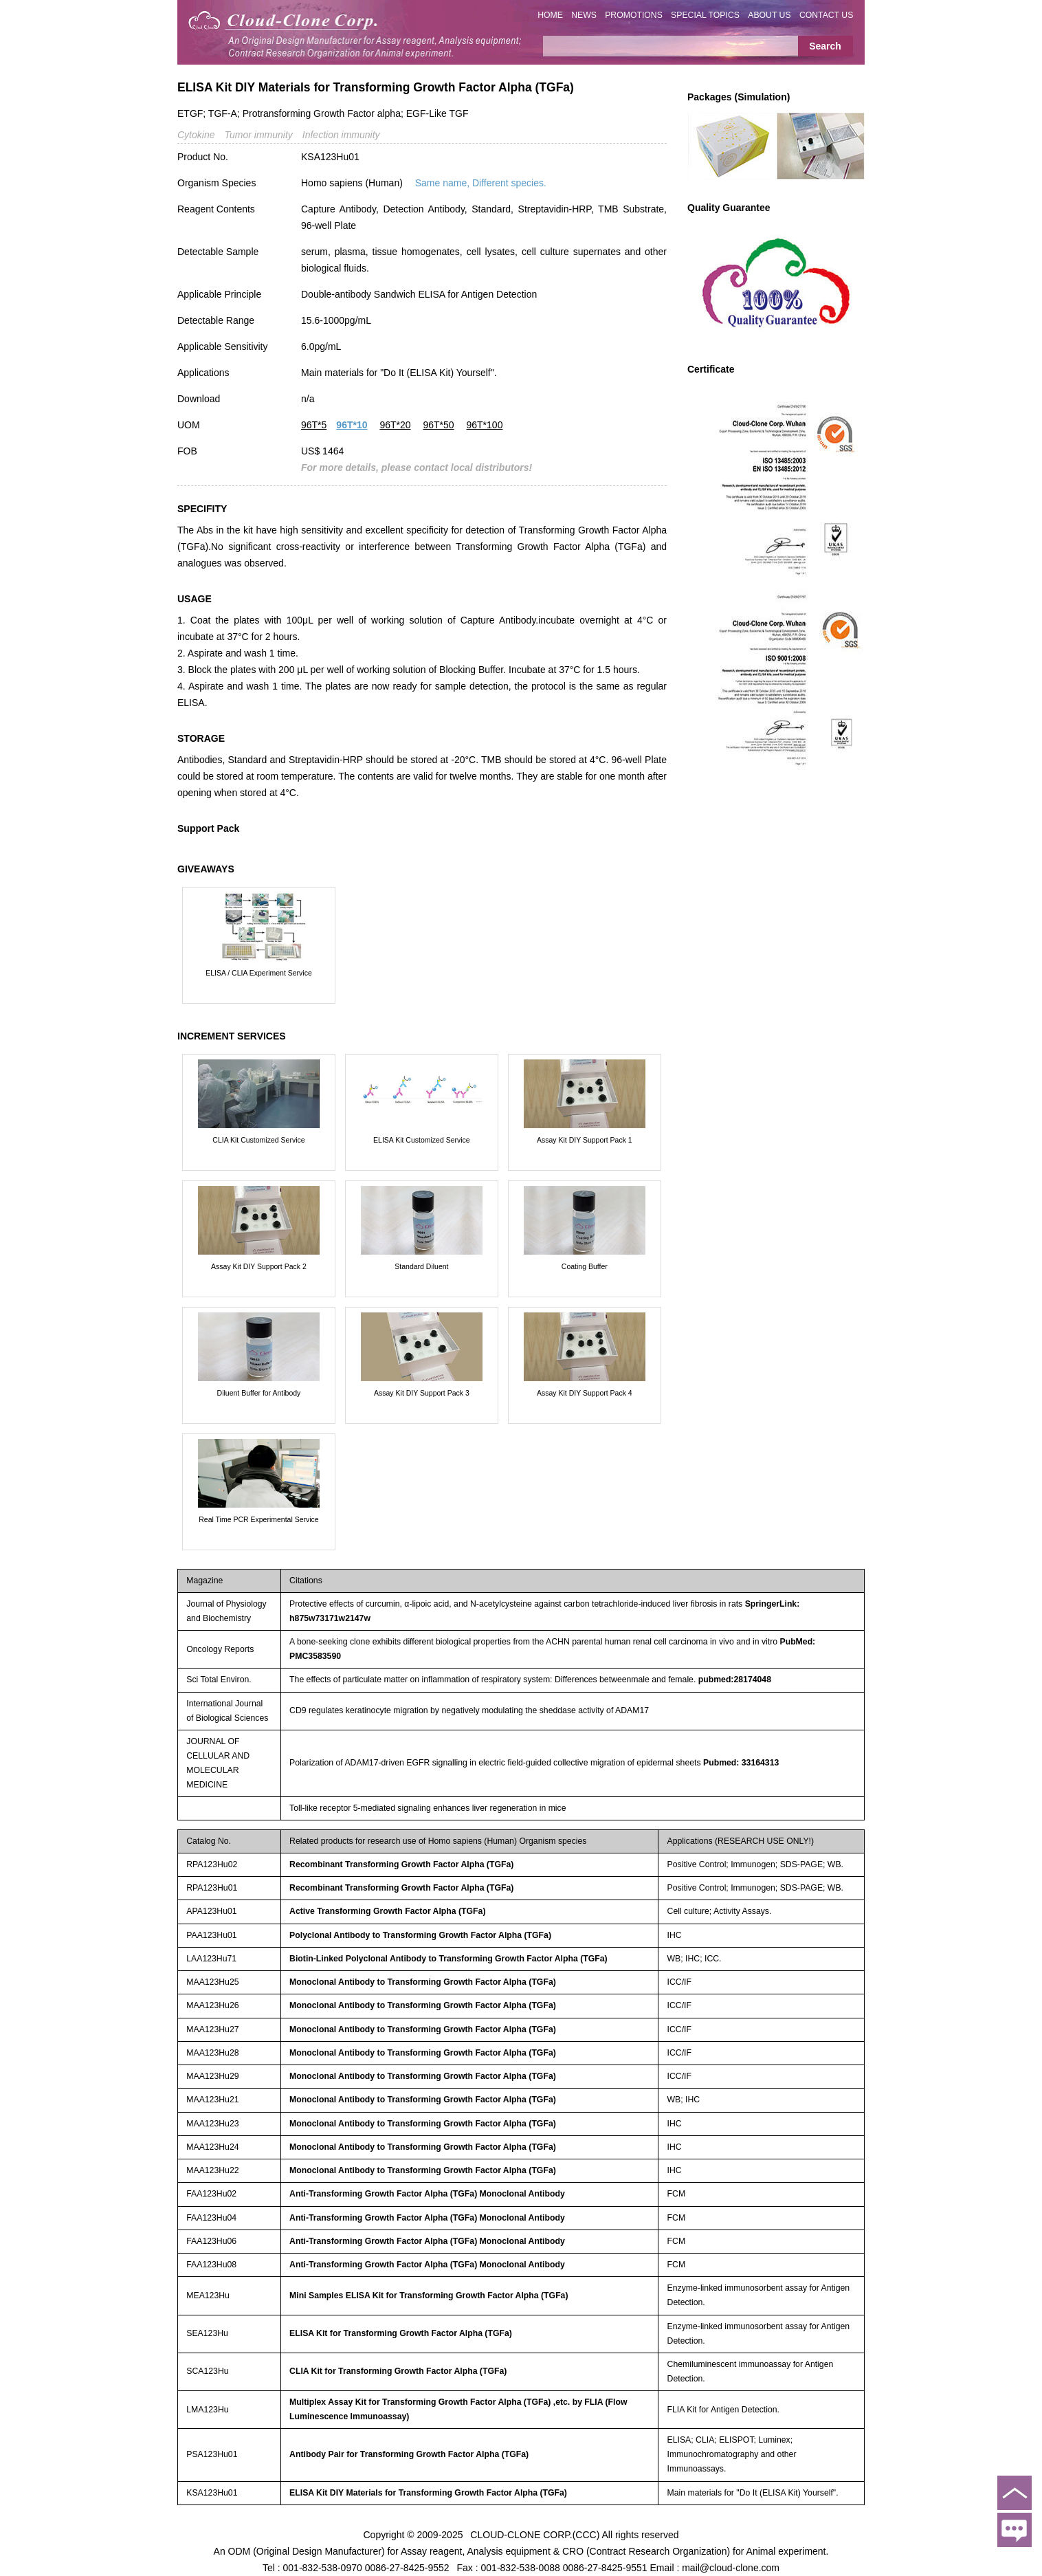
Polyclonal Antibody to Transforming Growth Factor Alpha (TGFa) (420, 1935)
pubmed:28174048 (734, 1679)
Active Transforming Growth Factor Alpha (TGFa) (387, 1911)
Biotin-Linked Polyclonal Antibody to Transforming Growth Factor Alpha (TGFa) (448, 1958)
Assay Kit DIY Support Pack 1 (584, 1140)
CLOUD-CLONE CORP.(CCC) (534, 2534)
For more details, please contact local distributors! (416, 467)
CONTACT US (826, 15)
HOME (550, 15)
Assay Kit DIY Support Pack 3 (421, 1393)
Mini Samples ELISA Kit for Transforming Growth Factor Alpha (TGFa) (428, 2295)
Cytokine (195, 134)
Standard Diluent (421, 1266)
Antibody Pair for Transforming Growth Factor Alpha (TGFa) (409, 2454)
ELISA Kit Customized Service (421, 1140)
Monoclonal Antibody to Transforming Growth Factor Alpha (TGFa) (422, 1982)
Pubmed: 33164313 (741, 1763)
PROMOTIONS (634, 15)
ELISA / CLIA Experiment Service (259, 973)
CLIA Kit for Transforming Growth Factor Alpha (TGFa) (398, 2371)
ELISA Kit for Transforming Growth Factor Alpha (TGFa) (400, 2333)
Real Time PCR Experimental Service (258, 1519)
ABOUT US (769, 15)
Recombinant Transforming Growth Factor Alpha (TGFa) (401, 1864)
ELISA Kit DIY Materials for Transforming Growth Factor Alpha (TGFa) (428, 2493)
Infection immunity (341, 134)
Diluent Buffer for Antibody (259, 1393)
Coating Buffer (585, 1266)
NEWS (584, 15)
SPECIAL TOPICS (705, 15)
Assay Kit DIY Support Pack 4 (584, 1393)
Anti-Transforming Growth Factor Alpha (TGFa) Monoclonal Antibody (427, 2194)
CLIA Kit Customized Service (258, 1140)
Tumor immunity (258, 134)
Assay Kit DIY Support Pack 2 (259, 1266)
